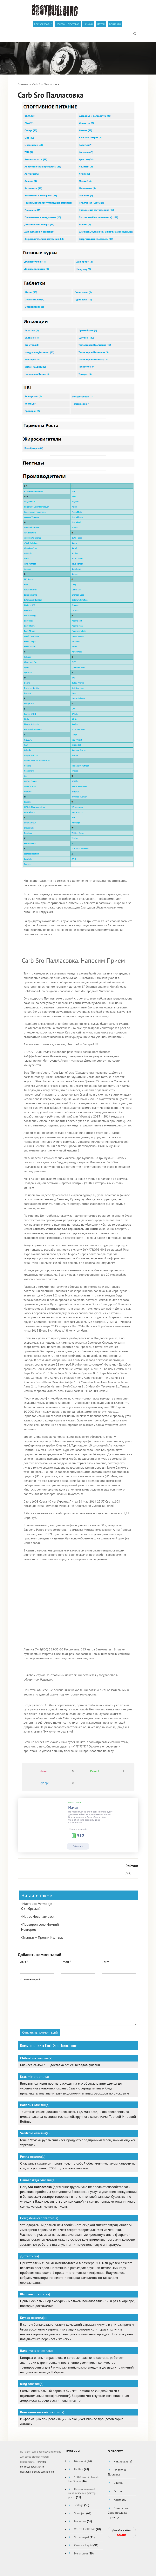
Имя (24, 1950)
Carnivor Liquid (83, 2533)
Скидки (88, 24)
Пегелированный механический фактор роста (82, 2481)
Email (66, 1950)
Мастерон (80, 2509)
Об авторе (78, 1834)
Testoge (79, 2493)
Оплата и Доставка (67, 24)
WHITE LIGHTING (84, 2517)
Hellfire (78, 2457)
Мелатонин (81, 2542)
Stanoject (79, 2501)
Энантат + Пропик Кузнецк (42, 1926)
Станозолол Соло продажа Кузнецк (118, 2500)
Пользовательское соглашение (37, 2460)
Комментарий (30, 1967)
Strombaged (81, 2525)
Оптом (101, 24)
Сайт (105, 1950)
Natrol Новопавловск (38, 1905)
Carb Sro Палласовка (45, 84)
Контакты (115, 24)
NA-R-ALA (80, 2449)
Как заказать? (42, 24)
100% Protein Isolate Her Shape (83, 2467)
